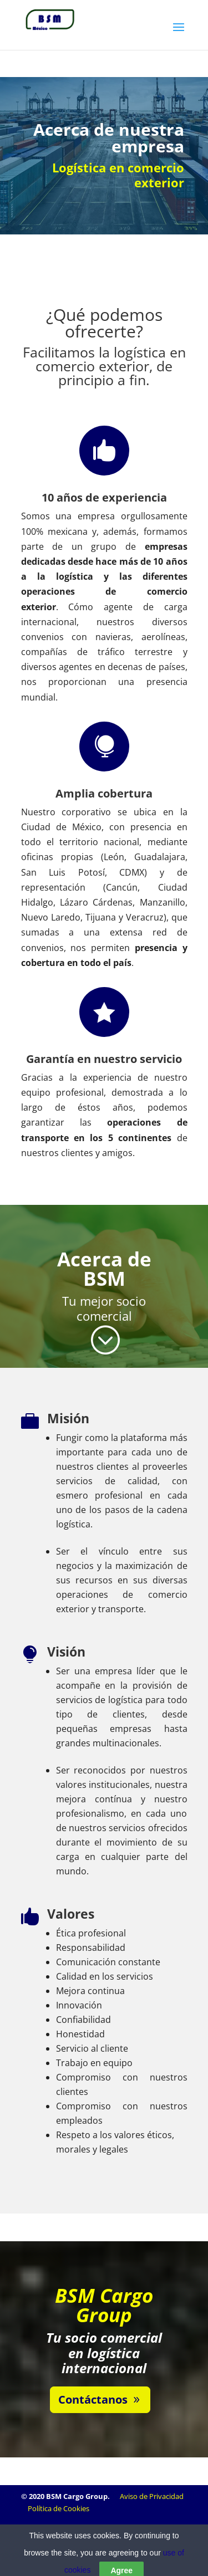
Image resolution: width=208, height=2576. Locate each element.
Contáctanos (93, 2399)
